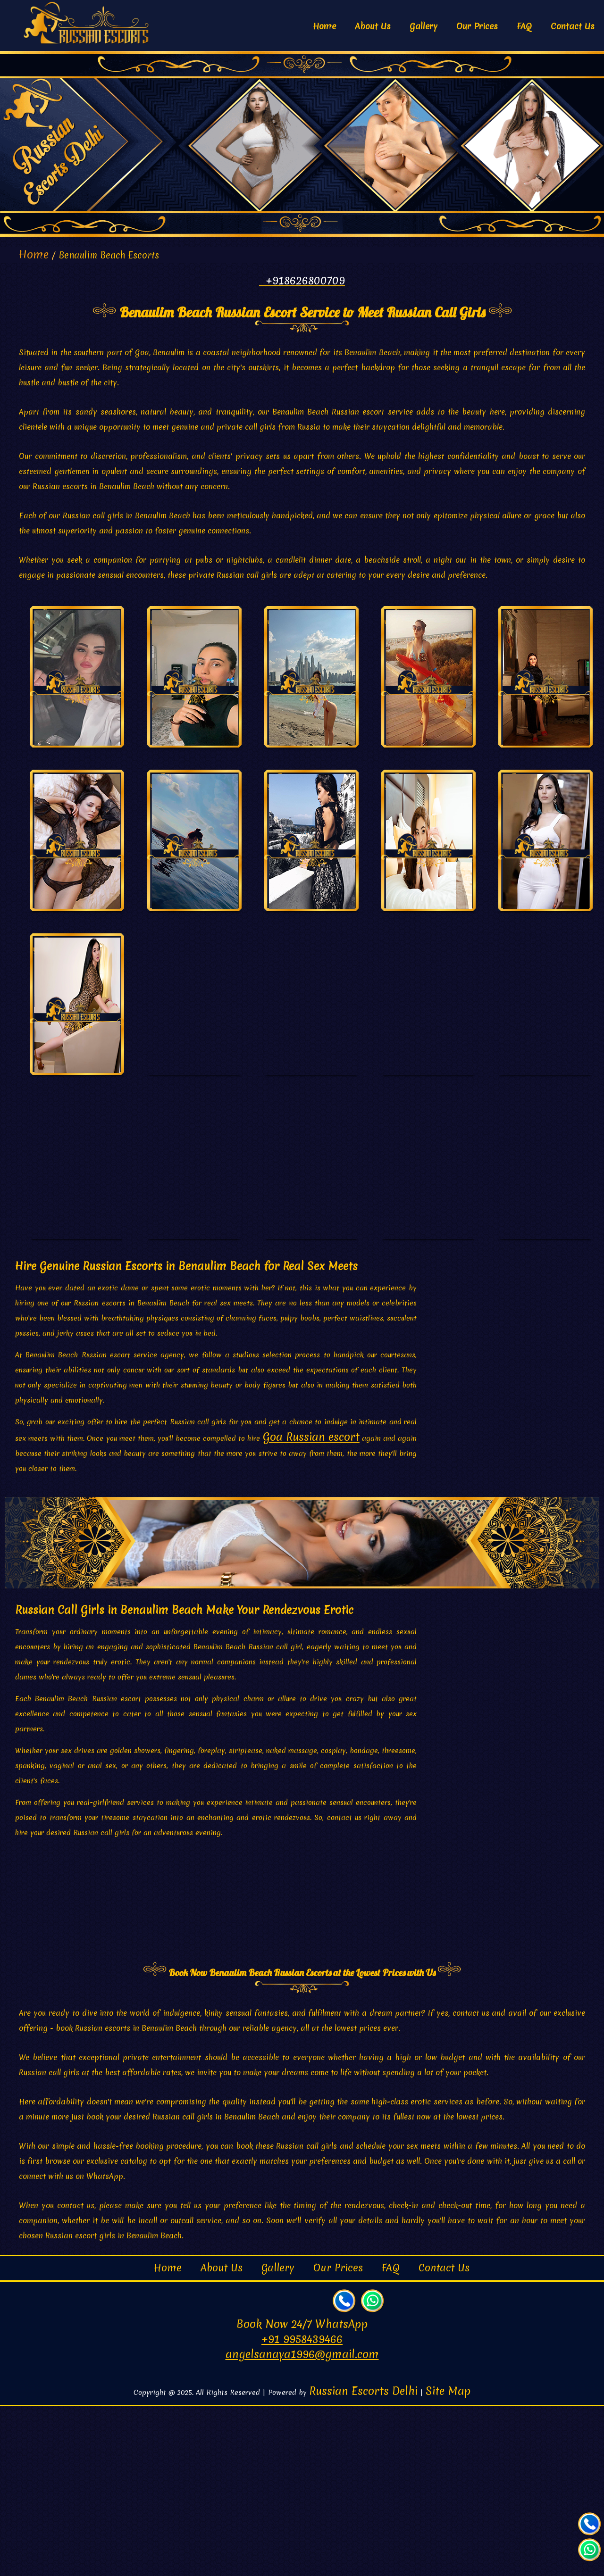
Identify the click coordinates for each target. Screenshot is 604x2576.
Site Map (448, 2561)
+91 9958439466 (302, 2509)
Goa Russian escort (311, 1607)
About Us (373, 26)
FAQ (524, 26)
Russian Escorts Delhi (363, 2561)
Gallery (423, 26)
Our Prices (477, 26)
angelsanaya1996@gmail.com (302, 2524)
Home (324, 26)
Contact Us (573, 26)
